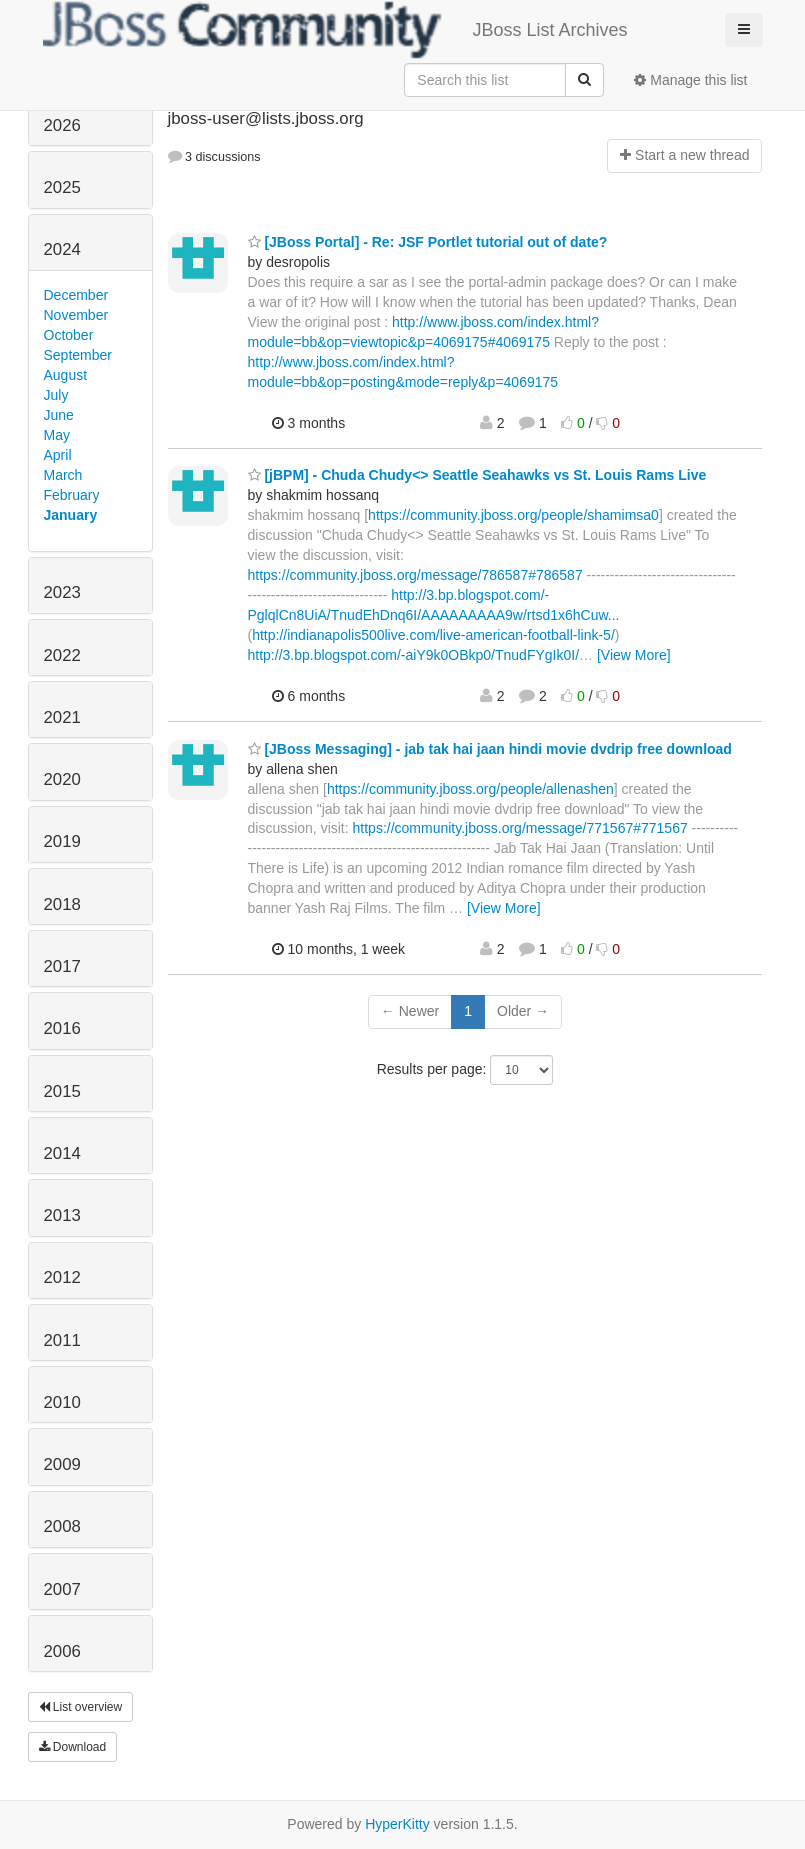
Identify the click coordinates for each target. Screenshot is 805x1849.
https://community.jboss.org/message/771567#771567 (520, 828)
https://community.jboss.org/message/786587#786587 (415, 575)
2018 (62, 904)
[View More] (634, 655)
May (57, 435)
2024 (62, 249)
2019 (62, 841)
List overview (81, 1707)
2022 (62, 655)
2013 (62, 1215)
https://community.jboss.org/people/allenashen (470, 789)
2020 (62, 779)
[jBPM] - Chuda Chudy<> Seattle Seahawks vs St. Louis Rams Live (477, 475)
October (69, 335)
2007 (62, 1589)
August (66, 375)
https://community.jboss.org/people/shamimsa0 (513, 515)
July (56, 395)
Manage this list (690, 80)
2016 (62, 1028)
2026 (62, 125)
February (72, 495)
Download (73, 1747)
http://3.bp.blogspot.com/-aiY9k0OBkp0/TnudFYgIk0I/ (414, 655)
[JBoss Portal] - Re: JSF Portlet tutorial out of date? (428, 242)
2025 (62, 187)
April (58, 455)
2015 (62, 1091)
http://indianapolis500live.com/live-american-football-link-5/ (433, 635)
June (59, 415)
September (78, 355)
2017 (62, 966)
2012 (62, 1277)
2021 (62, 717)
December (76, 295)
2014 (62, 1153)
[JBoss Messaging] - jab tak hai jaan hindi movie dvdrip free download (490, 749)
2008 (62, 1526)
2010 (62, 1402)
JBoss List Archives (335, 30)
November (76, 315)
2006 (62, 1651)
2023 (62, 592)
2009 (62, 1464)
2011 (62, 1340)
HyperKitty (397, 1824)
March (63, 475)
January (71, 515)
